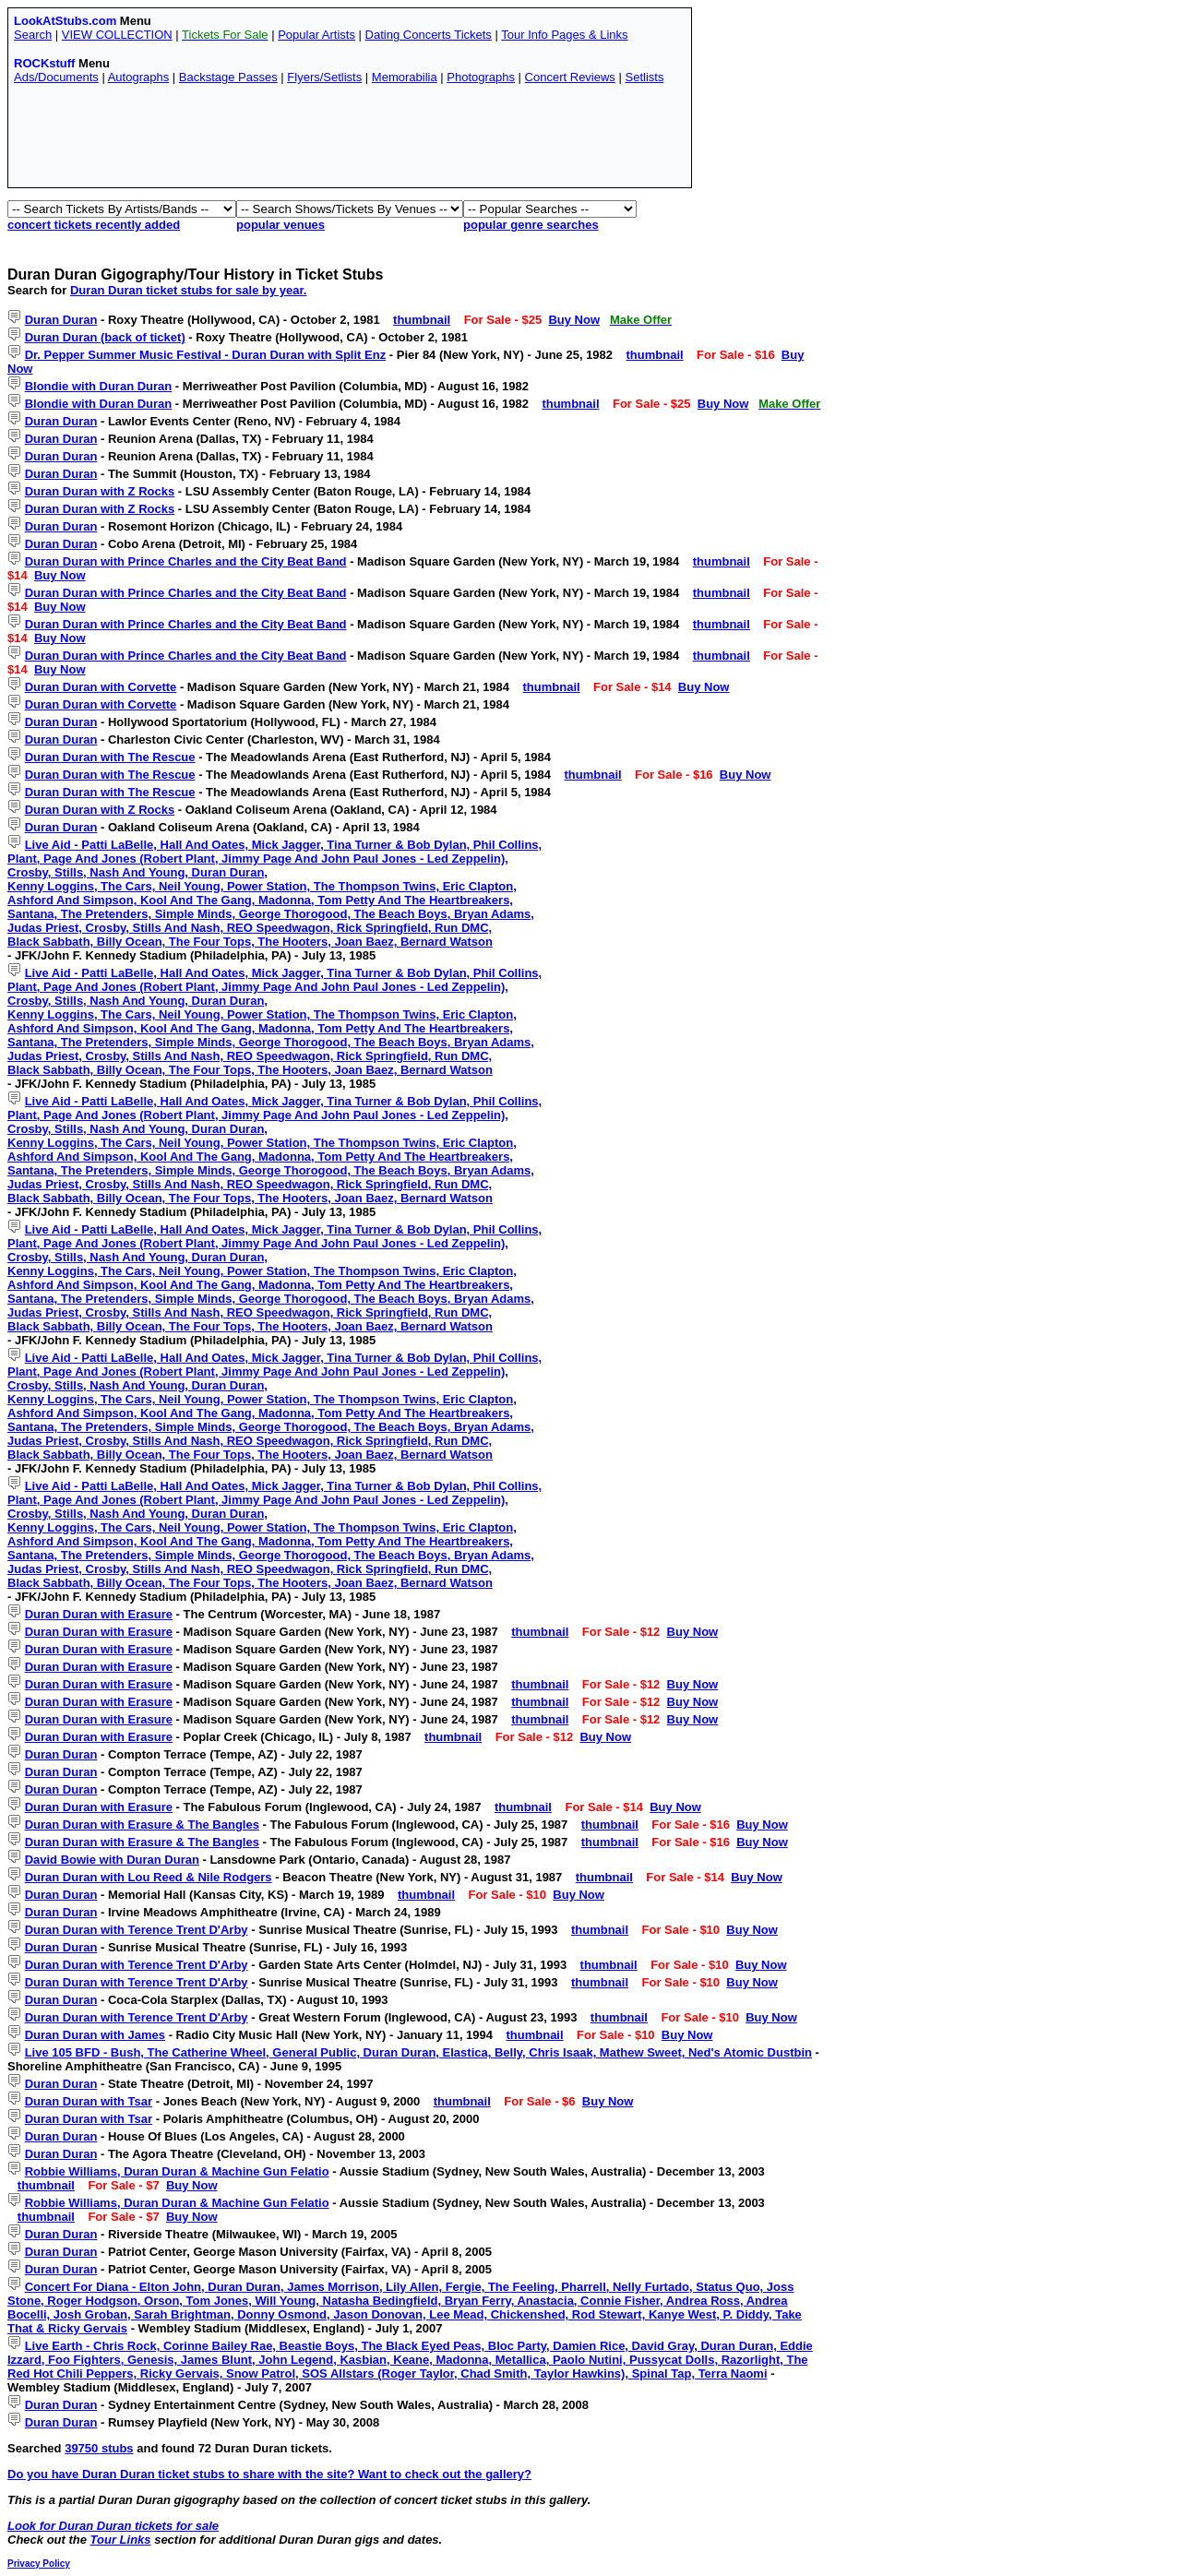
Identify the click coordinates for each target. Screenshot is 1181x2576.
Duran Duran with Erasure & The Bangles (142, 1824)
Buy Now (574, 320)
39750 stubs (99, 2448)
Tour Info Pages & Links (564, 35)
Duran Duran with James (95, 2035)
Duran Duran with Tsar (88, 2101)
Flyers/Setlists (324, 77)
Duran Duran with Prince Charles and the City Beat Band (186, 561)
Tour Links (120, 2539)
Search (33, 35)
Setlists (644, 77)
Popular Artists (316, 35)
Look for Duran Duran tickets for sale (113, 2526)
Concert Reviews (570, 77)
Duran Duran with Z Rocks (100, 491)
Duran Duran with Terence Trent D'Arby (136, 1930)
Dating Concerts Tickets (428, 35)
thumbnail (421, 320)
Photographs (481, 77)
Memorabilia (404, 77)
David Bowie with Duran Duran (112, 1859)
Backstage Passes (228, 77)
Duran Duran (61, 320)
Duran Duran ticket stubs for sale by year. (188, 290)
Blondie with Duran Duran (99, 386)
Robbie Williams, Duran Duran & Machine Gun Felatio (177, 2171)
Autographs (139, 77)
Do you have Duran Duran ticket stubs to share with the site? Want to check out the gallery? (269, 2474)
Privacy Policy (38, 2563)
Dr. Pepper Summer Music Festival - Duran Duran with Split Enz (206, 355)
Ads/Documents (56, 77)
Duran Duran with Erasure (99, 1614)
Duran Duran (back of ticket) (105, 337)
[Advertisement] (350, 140)
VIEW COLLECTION (117, 35)
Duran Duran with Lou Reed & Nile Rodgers (148, 1877)
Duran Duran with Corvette (101, 687)
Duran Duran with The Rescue (110, 757)
